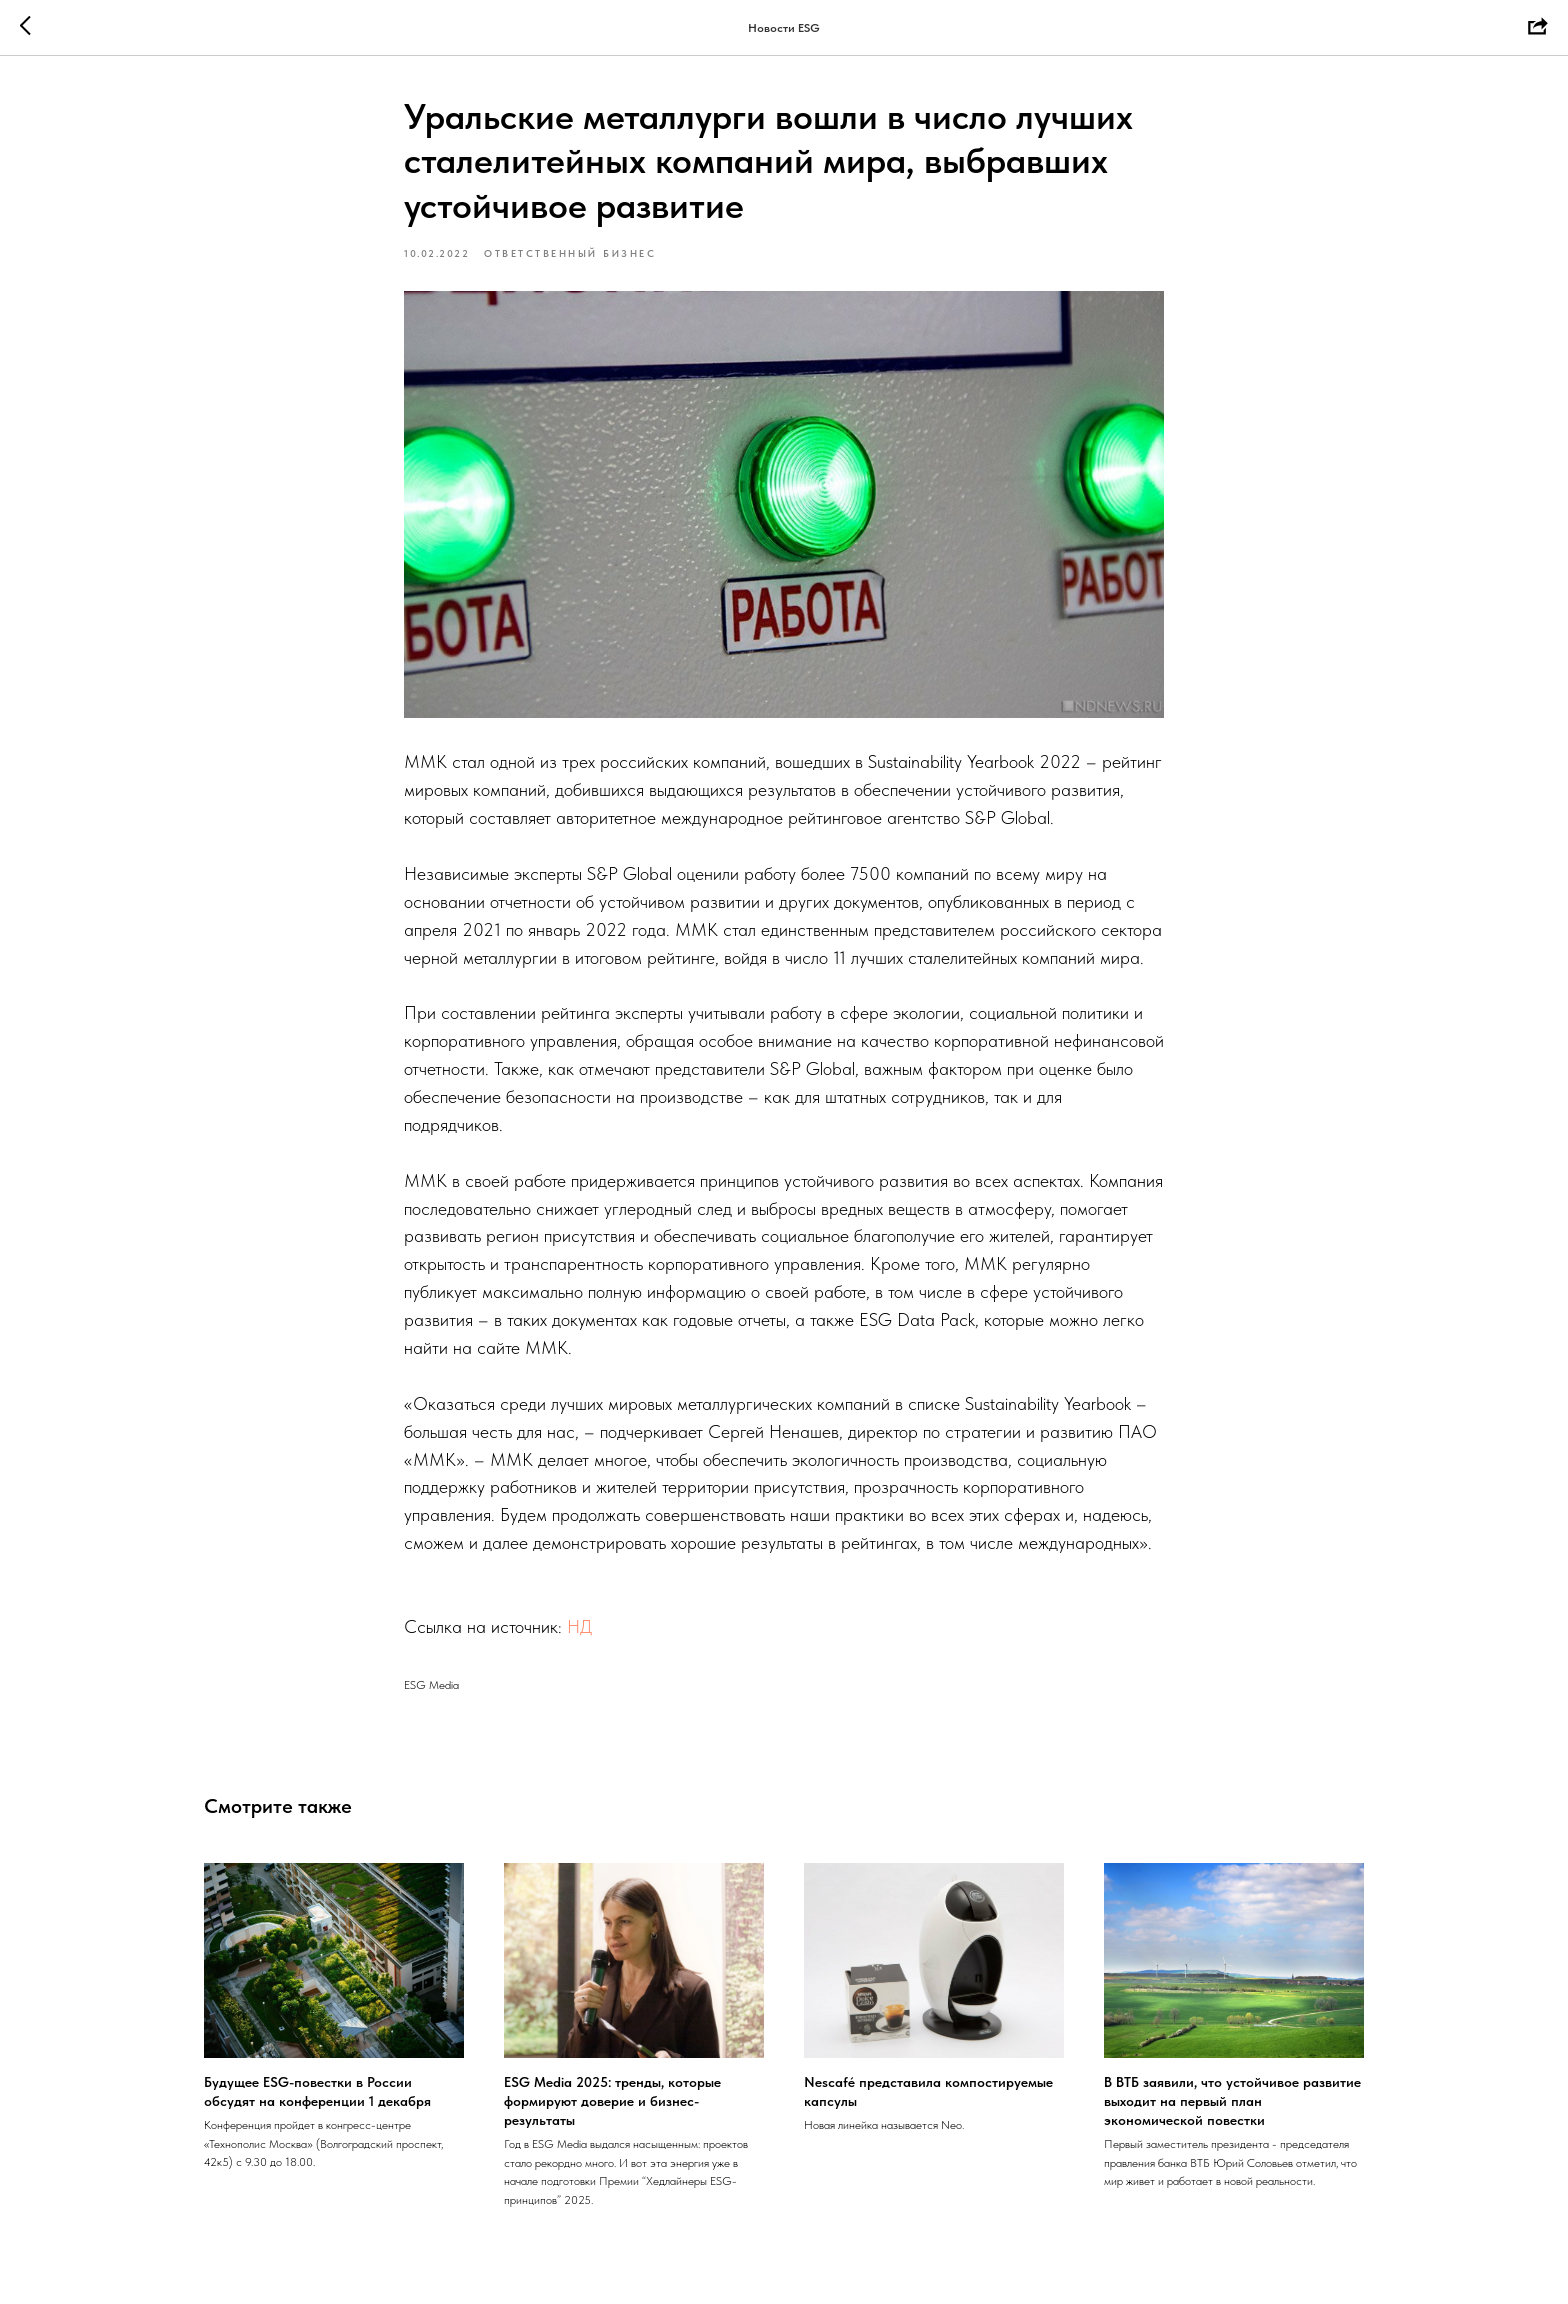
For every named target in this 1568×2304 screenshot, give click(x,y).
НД (579, 1626)
